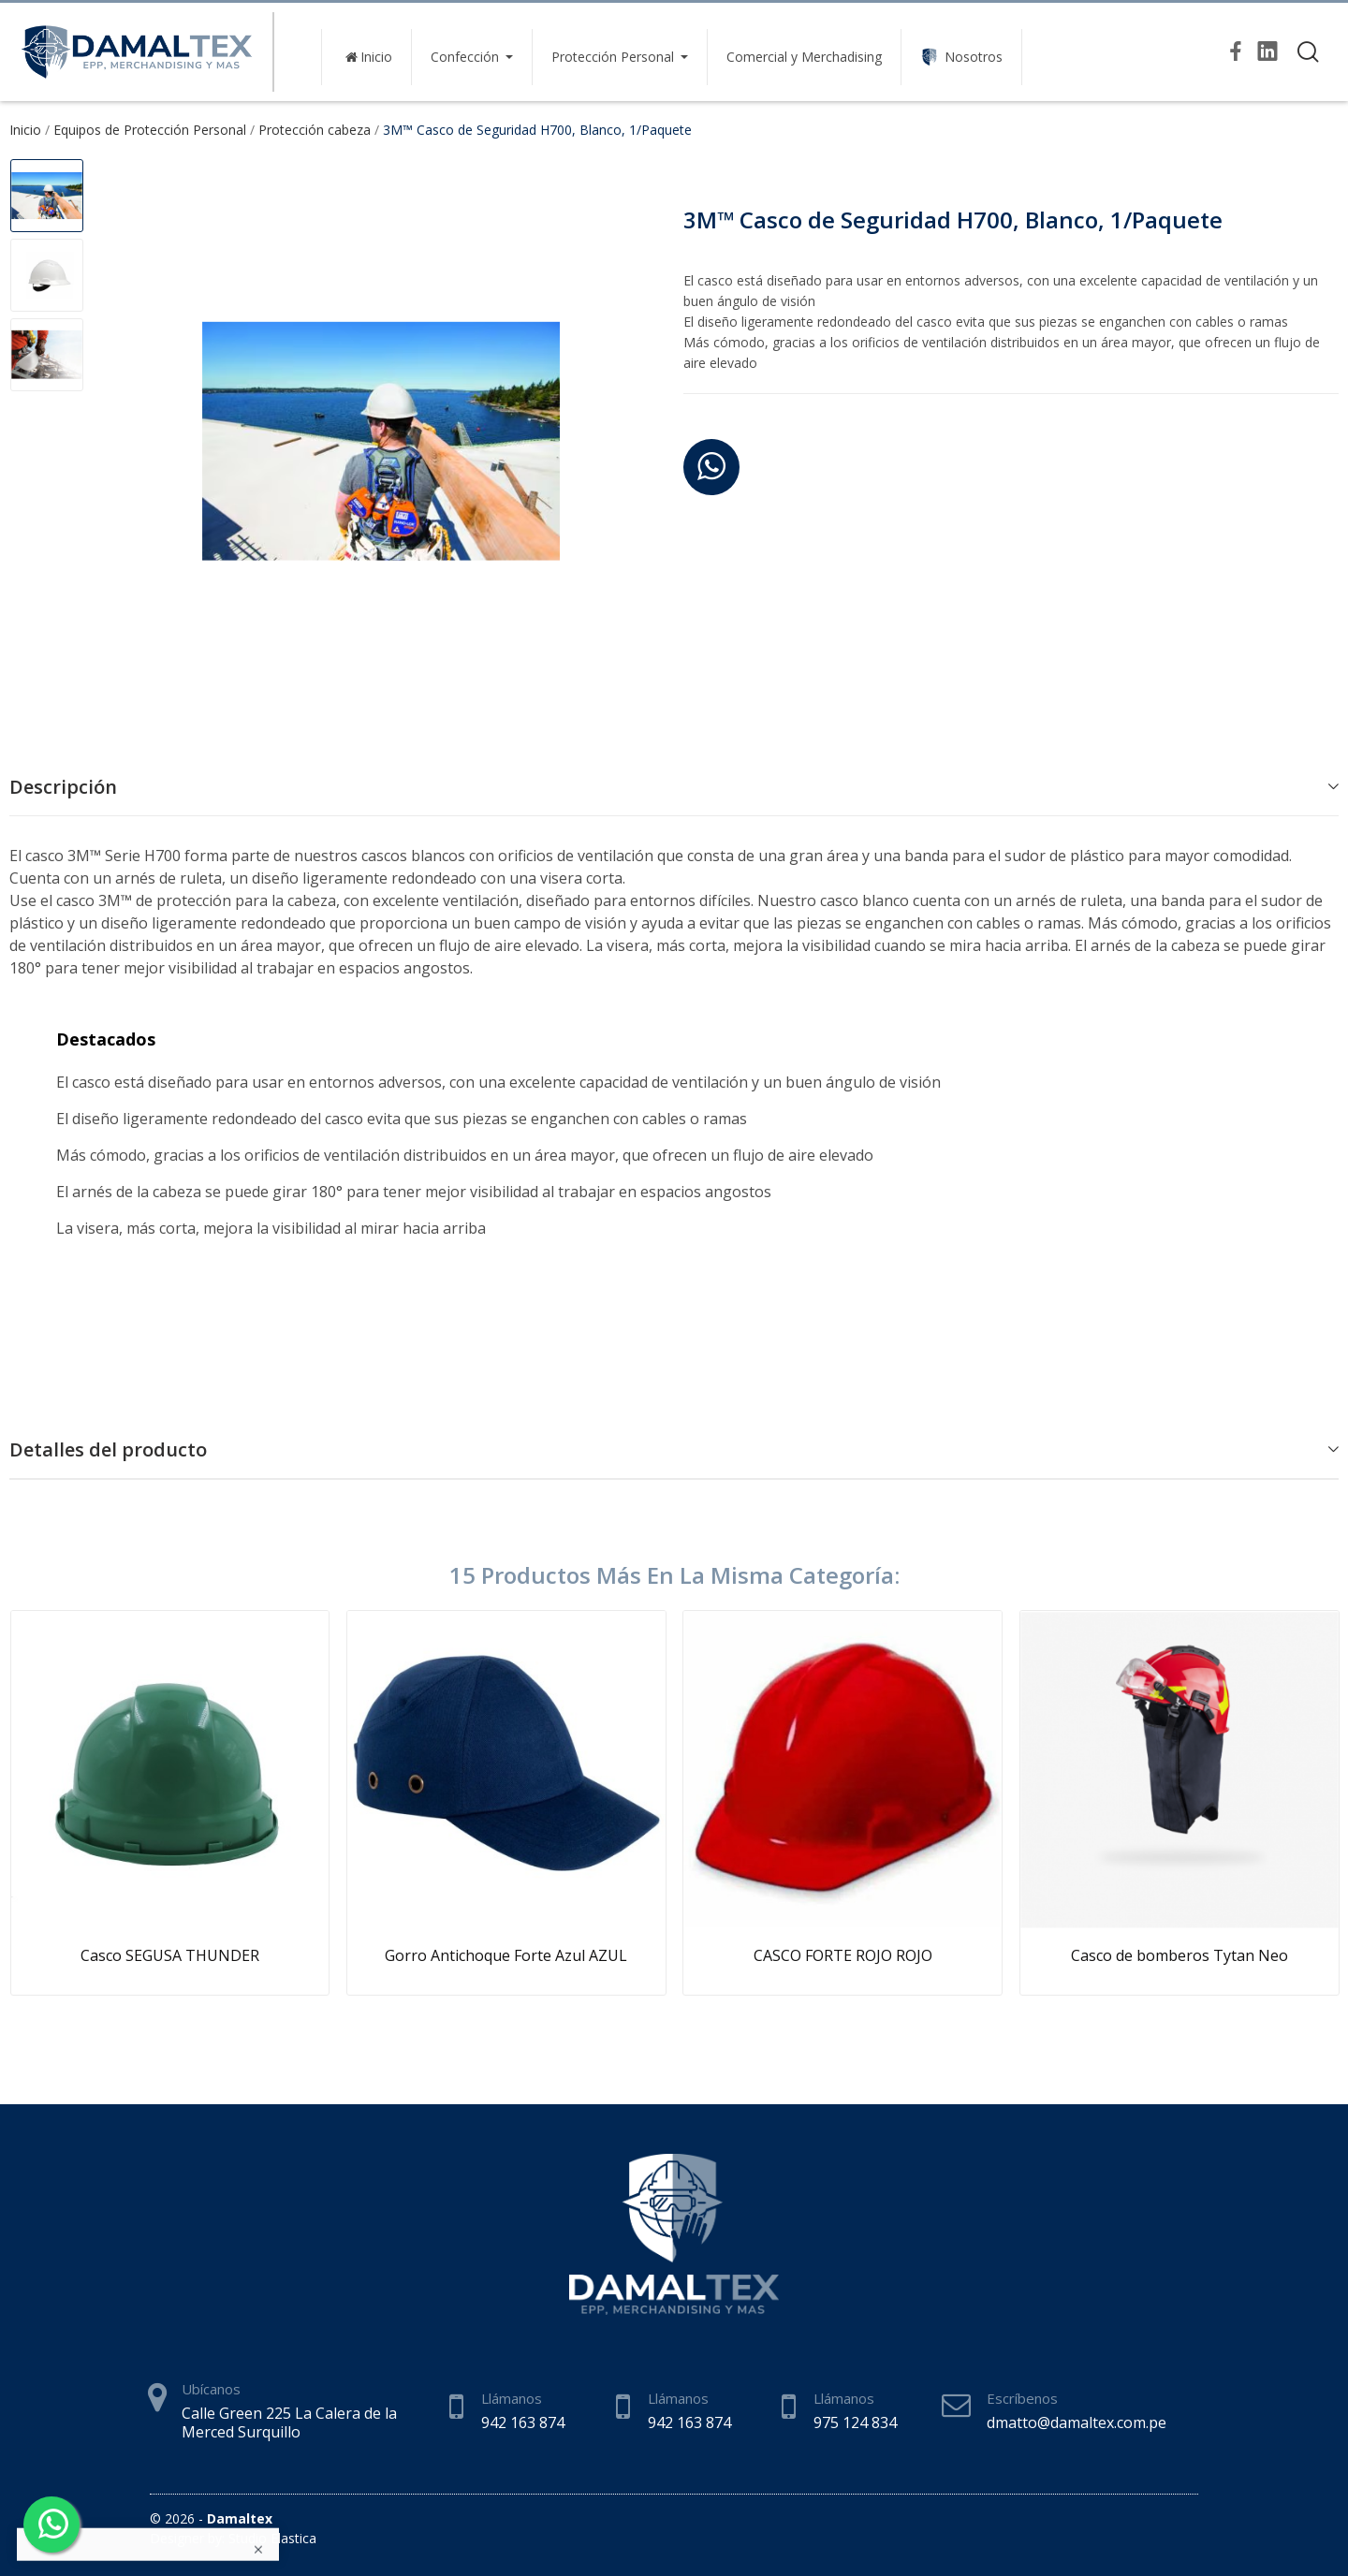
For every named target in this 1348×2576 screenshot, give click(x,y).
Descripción (63, 786)
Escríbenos (1022, 2398)
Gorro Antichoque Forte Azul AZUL (506, 1955)
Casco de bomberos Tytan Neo (1179, 1955)
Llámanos (511, 2398)
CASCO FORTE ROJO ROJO (843, 1955)
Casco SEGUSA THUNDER (170, 1955)
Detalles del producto (108, 1449)
